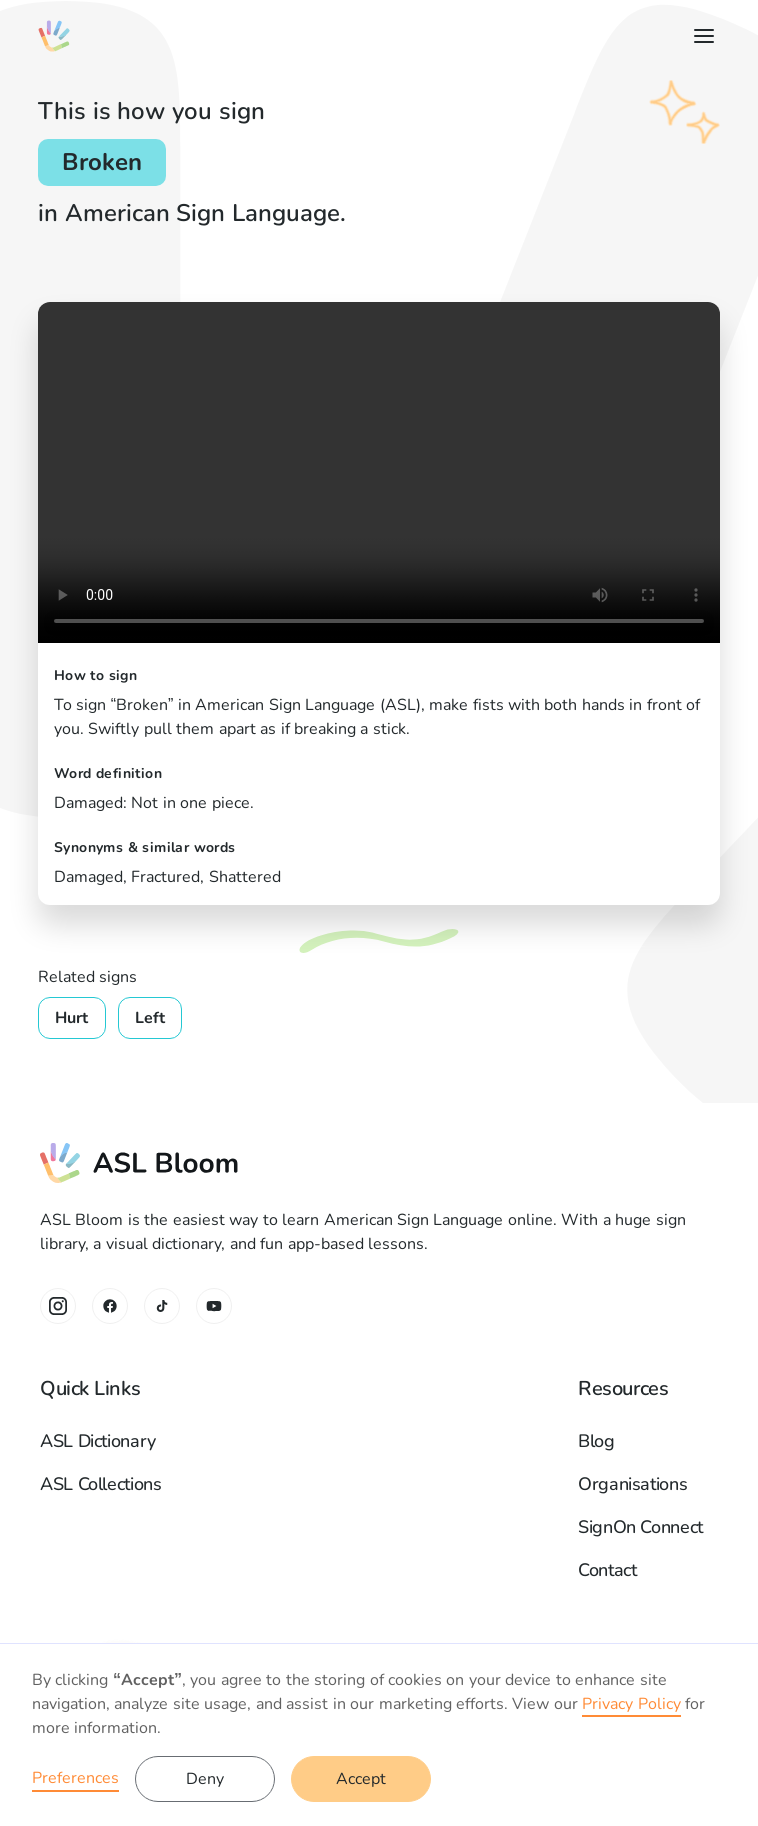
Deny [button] (205, 1779)
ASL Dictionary (98, 1441)
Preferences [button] (75, 1778)
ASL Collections (101, 1484)
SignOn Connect (640, 1527)
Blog (596, 1441)
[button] (700, 36)
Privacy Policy (631, 1704)
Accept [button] (361, 1779)
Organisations (632, 1484)
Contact (607, 1570)
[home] (54, 36)
